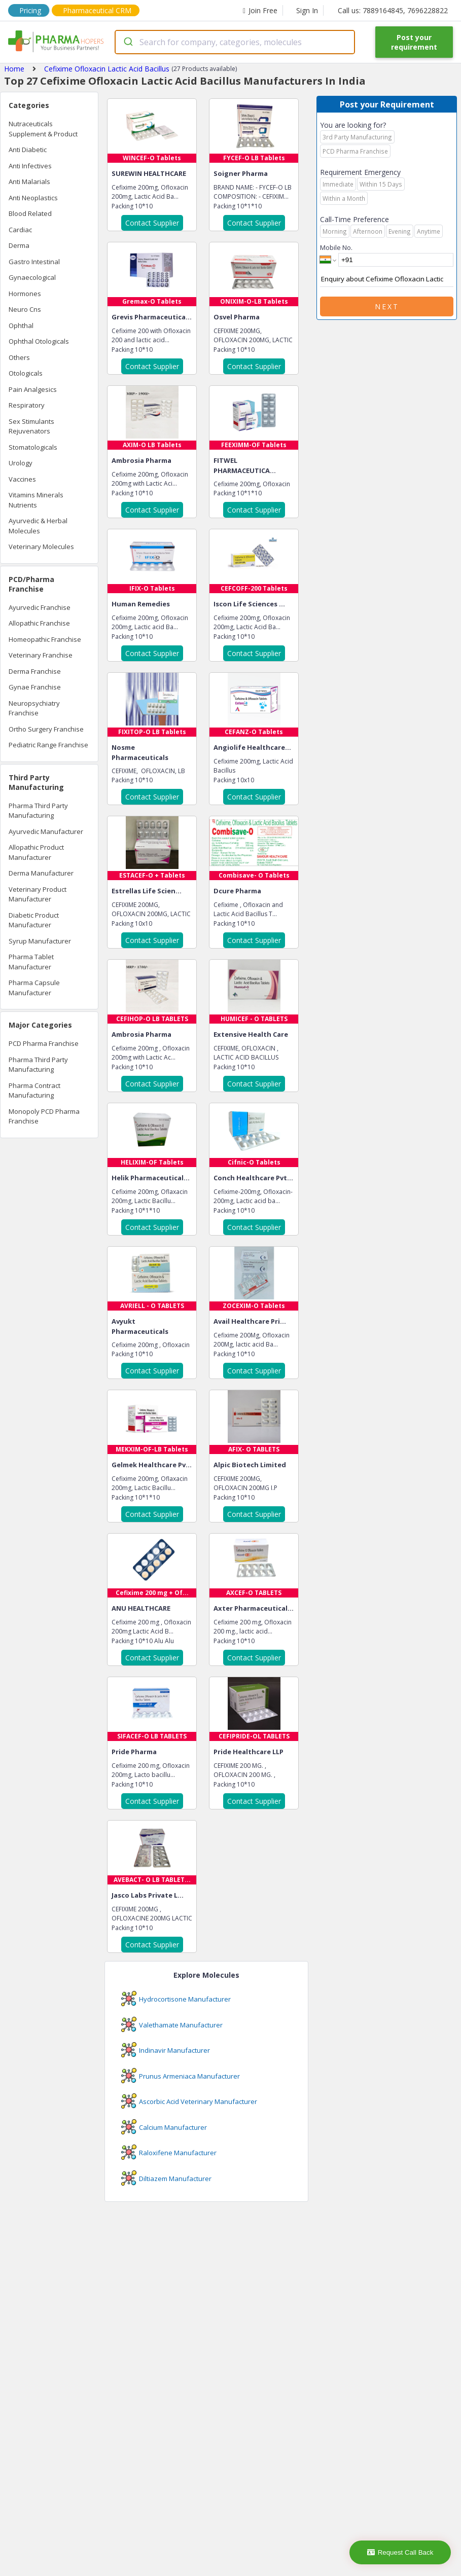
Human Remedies (141, 603)
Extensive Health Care (251, 1034)
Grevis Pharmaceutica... (152, 316)
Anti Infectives (30, 165)
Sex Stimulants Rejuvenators (31, 426)
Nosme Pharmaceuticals (140, 752)
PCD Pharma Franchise (44, 1043)
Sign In (307, 10)
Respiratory (27, 405)
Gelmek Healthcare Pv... (152, 1464)
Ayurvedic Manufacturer (46, 831)
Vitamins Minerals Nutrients (36, 500)
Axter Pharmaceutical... (254, 1608)
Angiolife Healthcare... (252, 747)
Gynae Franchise (35, 687)
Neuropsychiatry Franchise (34, 708)
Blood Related (30, 213)
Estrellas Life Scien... (147, 890)
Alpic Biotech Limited (250, 1464)
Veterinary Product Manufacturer (37, 894)
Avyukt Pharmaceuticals (140, 1326)
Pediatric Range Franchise (48, 744)
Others (19, 357)
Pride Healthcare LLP (248, 1751)
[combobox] (235, 42)
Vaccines (22, 479)
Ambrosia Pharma (141, 460)
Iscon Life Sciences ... (249, 603)
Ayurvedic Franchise (39, 607)
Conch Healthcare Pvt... (253, 1177)
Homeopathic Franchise (45, 639)
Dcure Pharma (237, 890)
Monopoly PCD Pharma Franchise (44, 1116)
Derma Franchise (35, 671)
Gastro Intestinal (34, 261)
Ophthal (21, 325)
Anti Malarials (29, 181)
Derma (19, 245)
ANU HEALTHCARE (141, 1608)
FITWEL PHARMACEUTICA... (245, 465)
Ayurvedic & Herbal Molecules (38, 525)
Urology (20, 462)
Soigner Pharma (241, 173)
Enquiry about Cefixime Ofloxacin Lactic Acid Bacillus (386, 279)
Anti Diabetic (28, 149)
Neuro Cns (25, 309)
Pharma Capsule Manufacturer (34, 987)
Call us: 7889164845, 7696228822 (393, 10)
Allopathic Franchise (39, 623)
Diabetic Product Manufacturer (34, 920)
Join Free (260, 10)
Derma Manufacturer (41, 873)
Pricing (30, 10)
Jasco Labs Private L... (148, 1895)
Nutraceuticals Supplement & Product (43, 128)
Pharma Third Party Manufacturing (38, 810)
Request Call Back (400, 2552)
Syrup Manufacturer (40, 941)
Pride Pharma (134, 1751)
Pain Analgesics (33, 389)
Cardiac (20, 229)
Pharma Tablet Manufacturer (31, 961)
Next (387, 306)
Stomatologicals (33, 447)
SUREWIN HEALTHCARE (149, 173)
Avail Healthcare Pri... (250, 1321)
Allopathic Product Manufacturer (36, 852)
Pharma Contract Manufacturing (34, 1090)
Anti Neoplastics (33, 197)
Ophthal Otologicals (39, 341)
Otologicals (26, 373)
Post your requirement (414, 42)
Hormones (25, 293)
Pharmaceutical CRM (97, 10)
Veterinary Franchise (41, 655)
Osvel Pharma (237, 316)
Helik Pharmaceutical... (151, 1177)
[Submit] (127, 42)
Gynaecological (32, 277)
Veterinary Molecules (41, 546)
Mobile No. (336, 247)
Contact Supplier (152, 223)
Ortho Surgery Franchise (46, 729)
